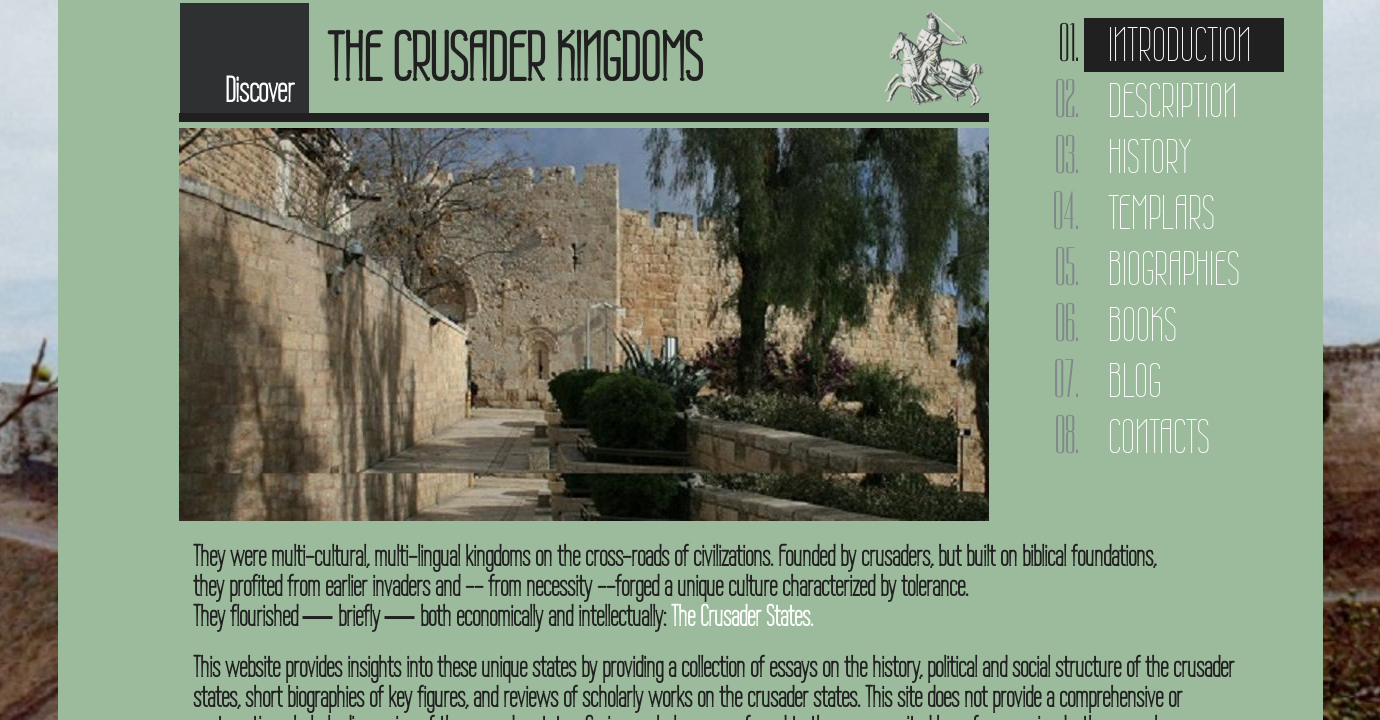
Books (1142, 324)
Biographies (1174, 268)
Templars (1161, 212)
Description (1172, 100)
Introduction (1179, 44)
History (1149, 156)
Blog (1134, 380)
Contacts (1159, 436)
